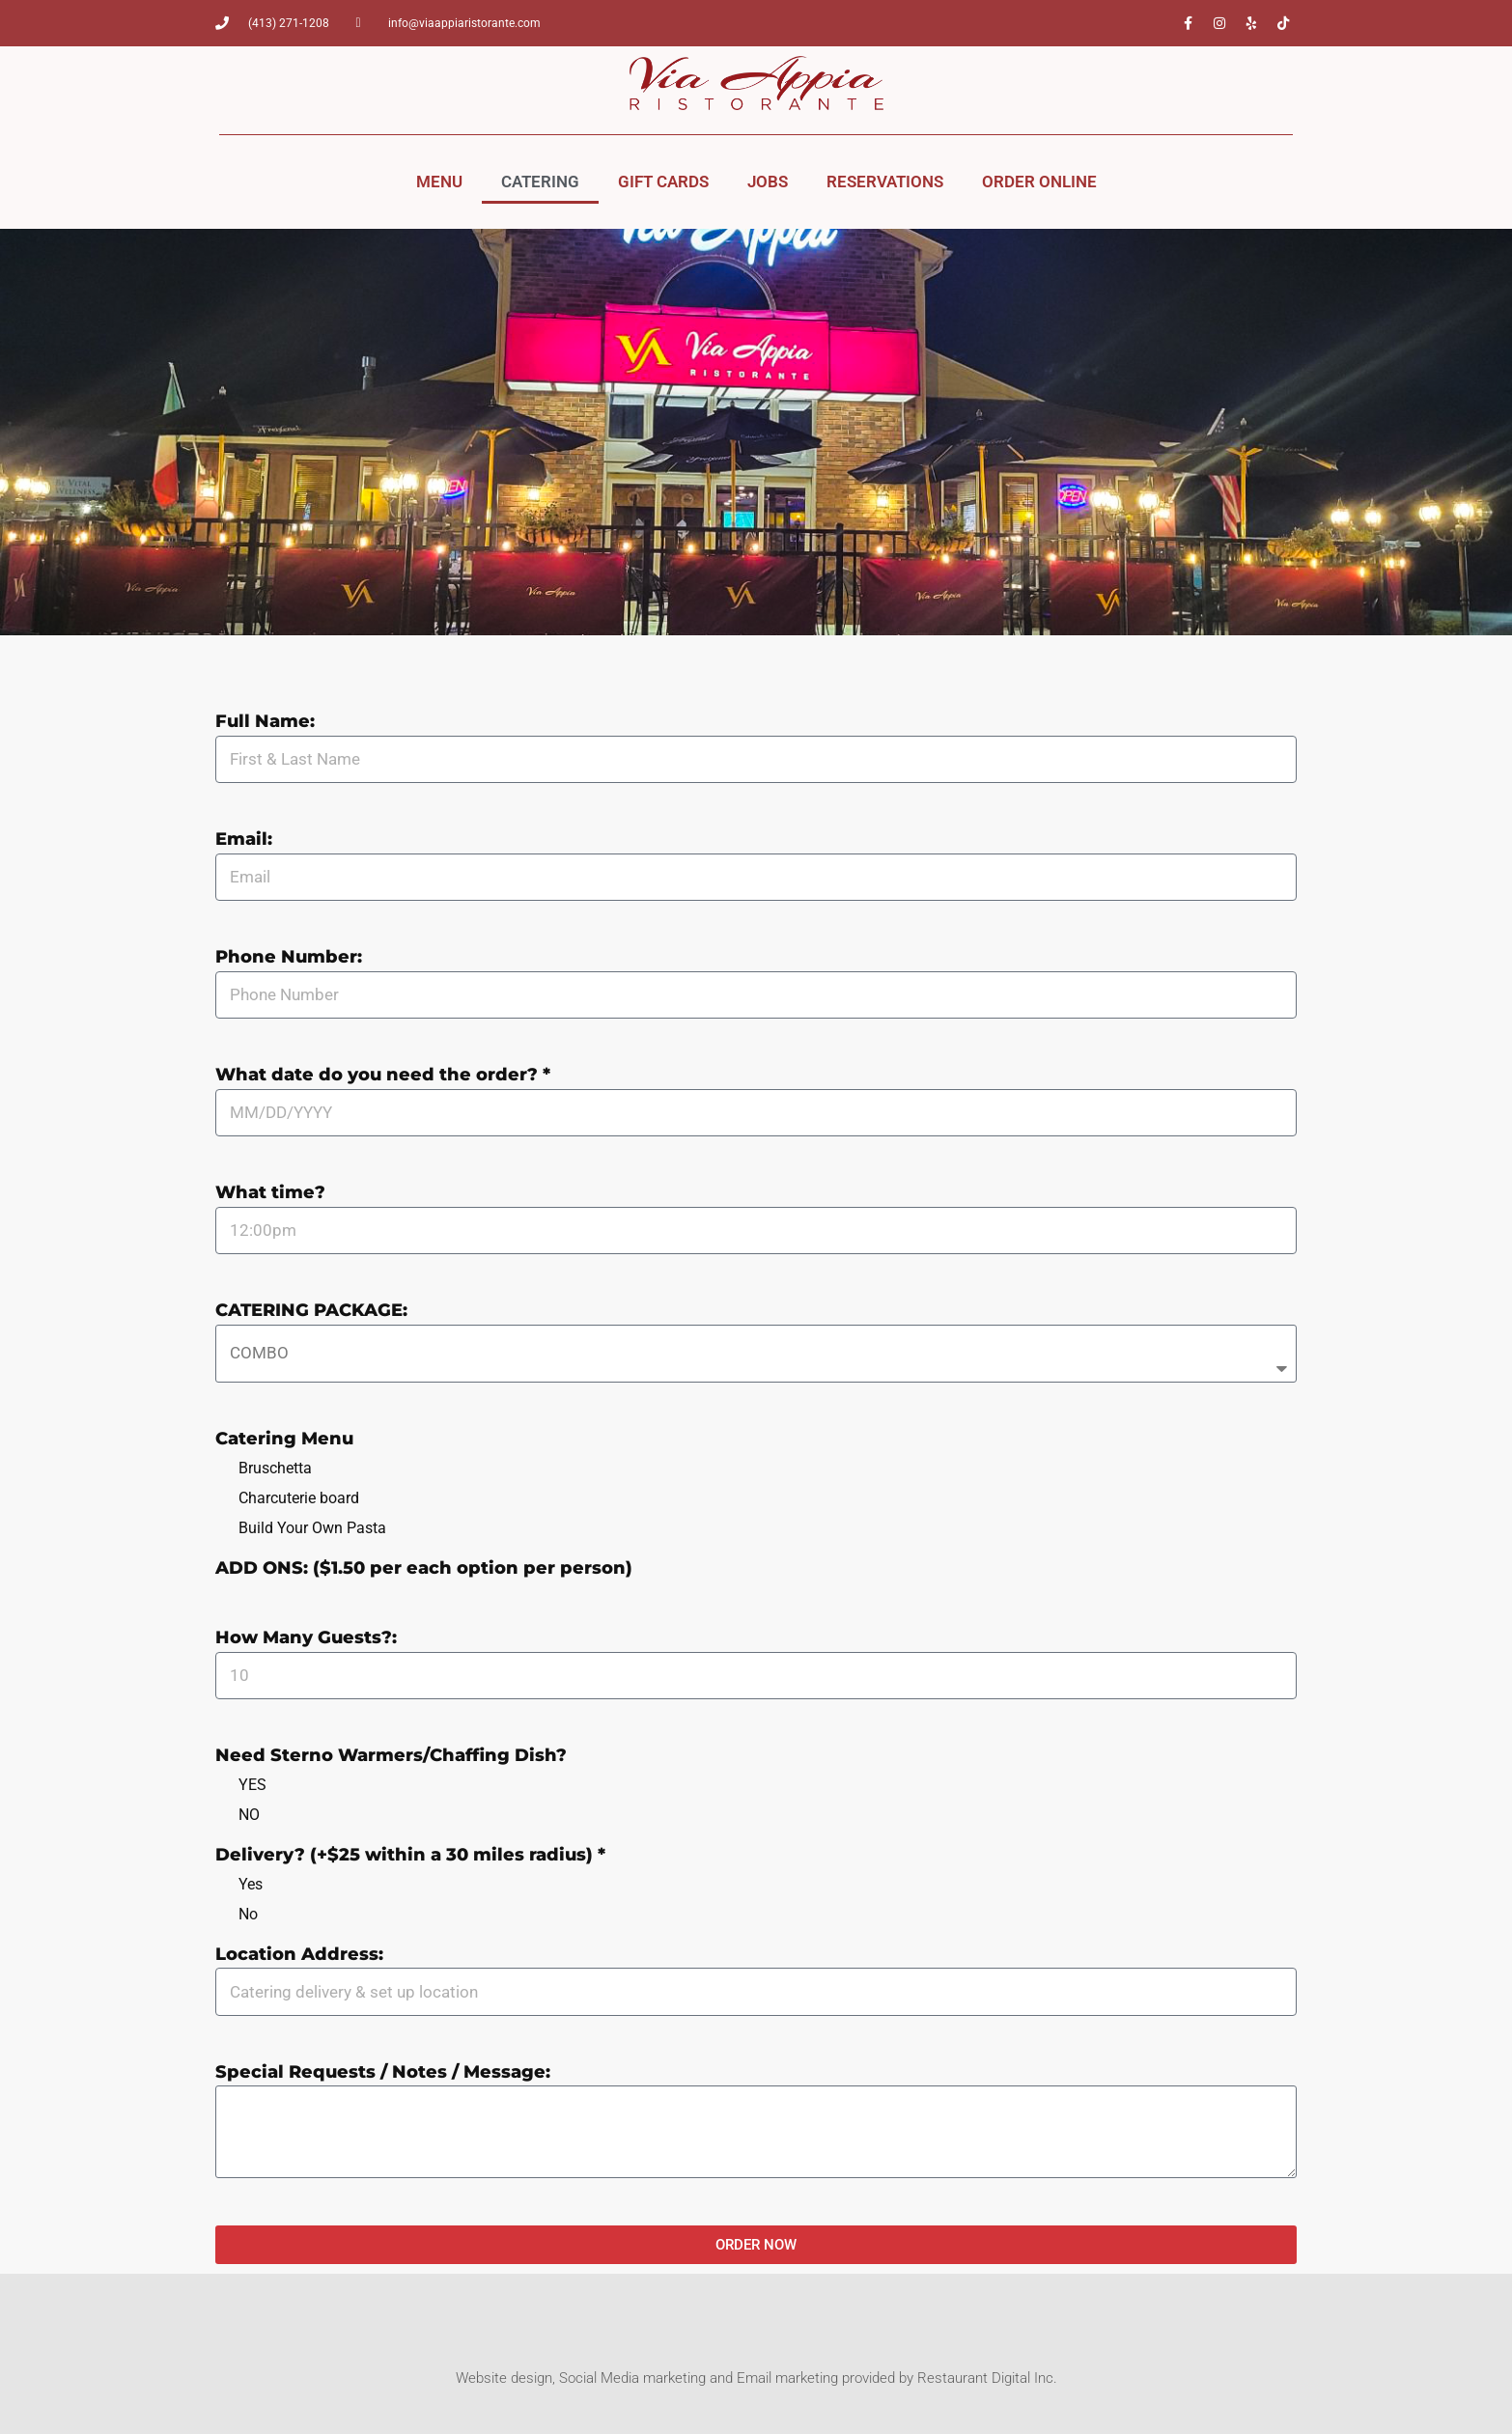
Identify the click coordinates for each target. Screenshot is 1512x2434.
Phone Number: (288, 957)
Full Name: (265, 722)
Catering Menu (284, 1439)
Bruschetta (275, 1468)
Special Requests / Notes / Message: (382, 2073)
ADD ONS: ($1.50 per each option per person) (423, 1569)
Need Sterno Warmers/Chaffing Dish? (391, 1756)
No (248, 1914)
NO (249, 1814)
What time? (270, 1193)
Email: (243, 840)
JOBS (767, 181)
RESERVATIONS (884, 181)
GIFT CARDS (663, 181)
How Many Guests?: (306, 1638)
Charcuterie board (298, 1498)
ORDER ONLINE (1039, 181)
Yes (250, 1884)
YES (252, 1785)
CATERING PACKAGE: (311, 1311)
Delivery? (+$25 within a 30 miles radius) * (410, 1855)
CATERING (540, 181)
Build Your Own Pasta (312, 1528)
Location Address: (299, 1955)
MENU (439, 181)
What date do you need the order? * (382, 1075)
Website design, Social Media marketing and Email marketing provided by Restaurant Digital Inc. (756, 2378)
